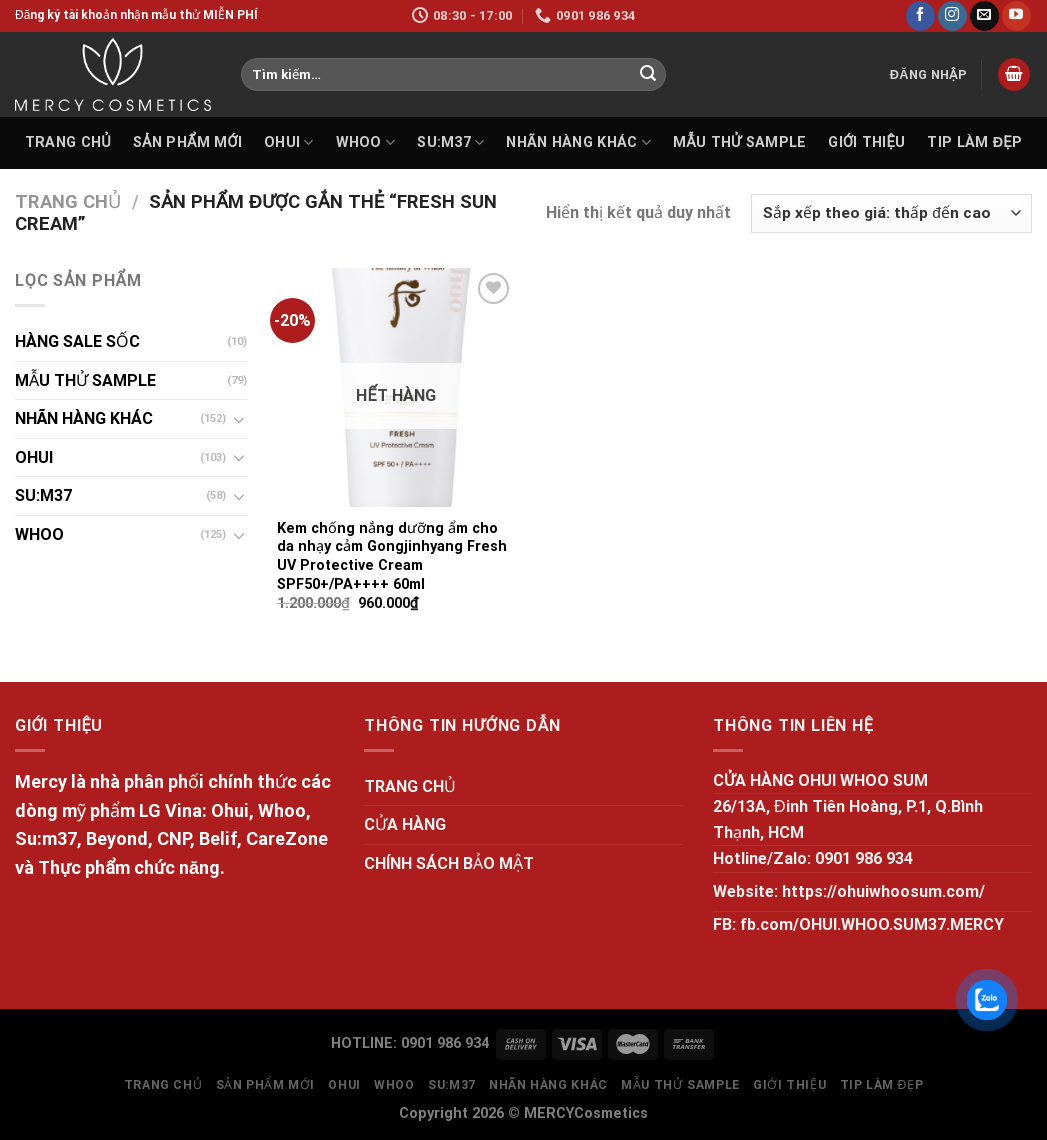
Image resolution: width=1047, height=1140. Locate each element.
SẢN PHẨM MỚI (187, 142)
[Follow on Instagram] (952, 16)
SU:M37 (450, 142)
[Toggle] (239, 419)
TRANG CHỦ (68, 142)
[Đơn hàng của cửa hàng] (891, 213)
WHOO (366, 142)
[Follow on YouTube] (1016, 16)
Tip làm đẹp (974, 142)
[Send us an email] (984, 16)
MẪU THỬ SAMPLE (739, 142)
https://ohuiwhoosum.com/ (883, 891)
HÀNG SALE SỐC (77, 341)
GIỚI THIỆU (866, 142)
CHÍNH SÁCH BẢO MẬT (449, 863)
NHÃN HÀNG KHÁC (578, 142)
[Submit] (648, 75)
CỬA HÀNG (405, 824)
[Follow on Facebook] (920, 16)
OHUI (289, 142)
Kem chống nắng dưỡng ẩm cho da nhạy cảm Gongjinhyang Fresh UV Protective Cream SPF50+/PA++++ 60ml (392, 556)
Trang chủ (68, 201)
